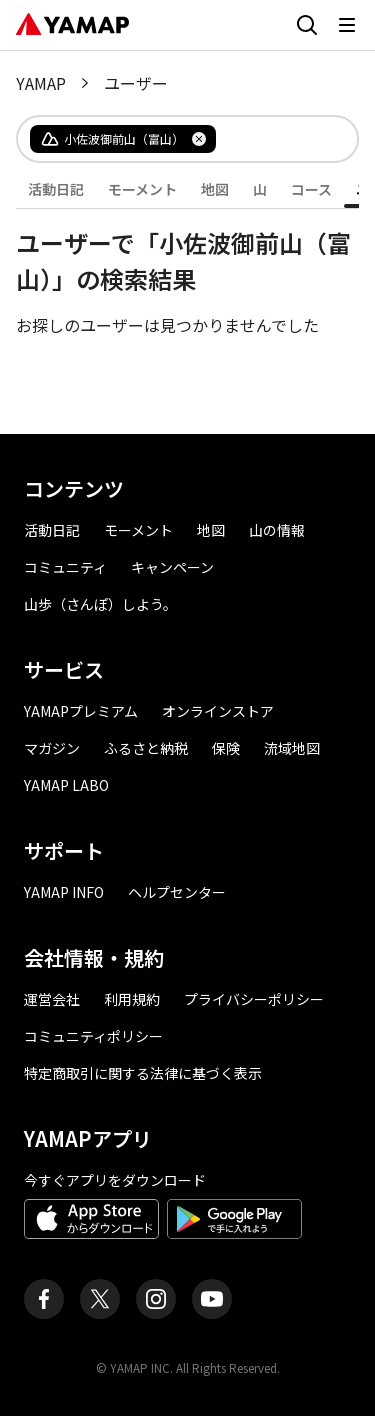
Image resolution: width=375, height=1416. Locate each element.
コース (311, 189)
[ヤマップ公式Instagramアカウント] (156, 1299)
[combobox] (270, 139)
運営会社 (52, 999)
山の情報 (277, 530)
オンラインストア (218, 711)
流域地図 (292, 748)
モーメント (142, 189)
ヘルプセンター (177, 892)
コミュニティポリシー (93, 1036)
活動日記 (56, 189)
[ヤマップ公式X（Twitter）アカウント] (100, 1299)
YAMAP (41, 83)
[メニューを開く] (347, 25)
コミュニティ (65, 567)
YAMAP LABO (66, 785)
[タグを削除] (199, 139)
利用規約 (132, 999)
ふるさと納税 (146, 748)
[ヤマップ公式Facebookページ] (44, 1299)
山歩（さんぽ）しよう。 (100, 604)
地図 (215, 189)
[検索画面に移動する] (307, 25)
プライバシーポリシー (254, 999)
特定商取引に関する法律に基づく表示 (143, 1073)
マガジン (52, 748)
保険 (226, 748)
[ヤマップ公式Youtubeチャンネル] (212, 1299)
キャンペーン (172, 567)
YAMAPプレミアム (81, 711)
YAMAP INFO (64, 892)
